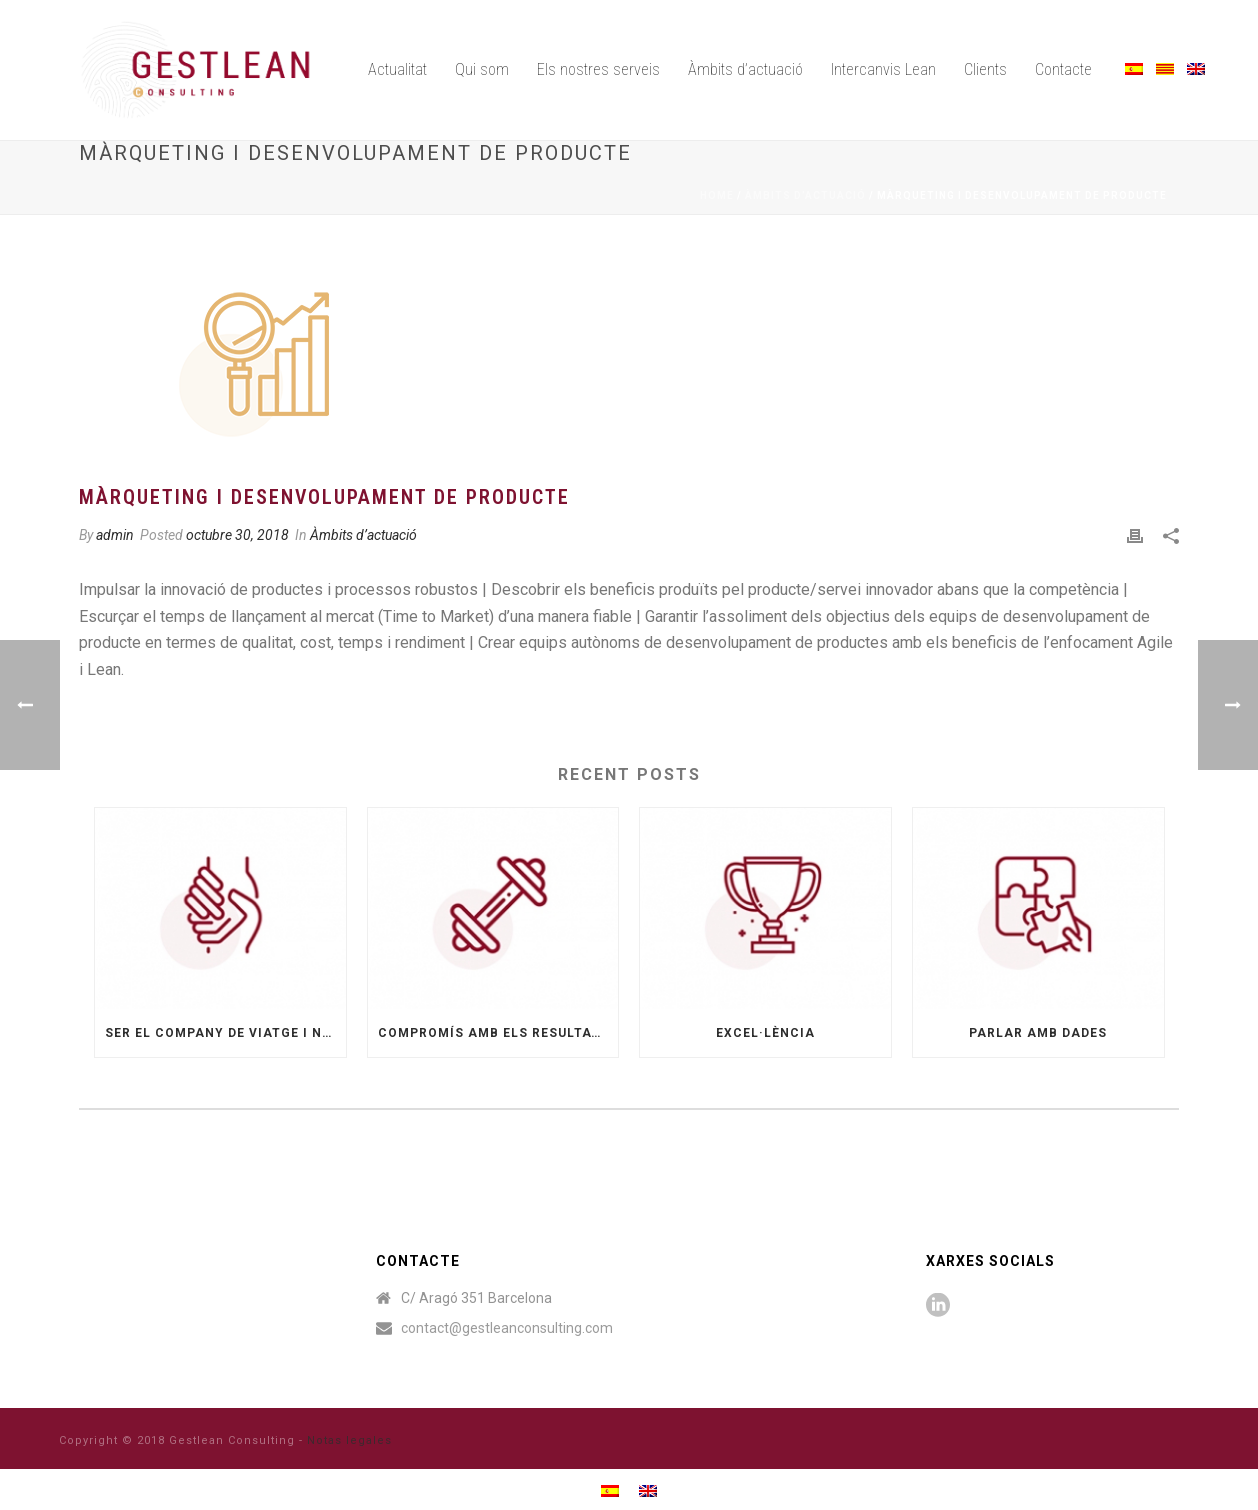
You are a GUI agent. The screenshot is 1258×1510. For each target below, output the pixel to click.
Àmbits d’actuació (745, 69)
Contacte (1063, 69)
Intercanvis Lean (883, 69)
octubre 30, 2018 (237, 535)
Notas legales (349, 1440)
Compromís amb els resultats (493, 1033)
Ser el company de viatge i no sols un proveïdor (225, 1033)
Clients (985, 69)
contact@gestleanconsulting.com (507, 1328)
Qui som (482, 69)
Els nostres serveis (598, 69)
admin (115, 535)
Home (717, 195)
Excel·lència (765, 1033)
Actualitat (397, 69)
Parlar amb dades (1038, 1033)
